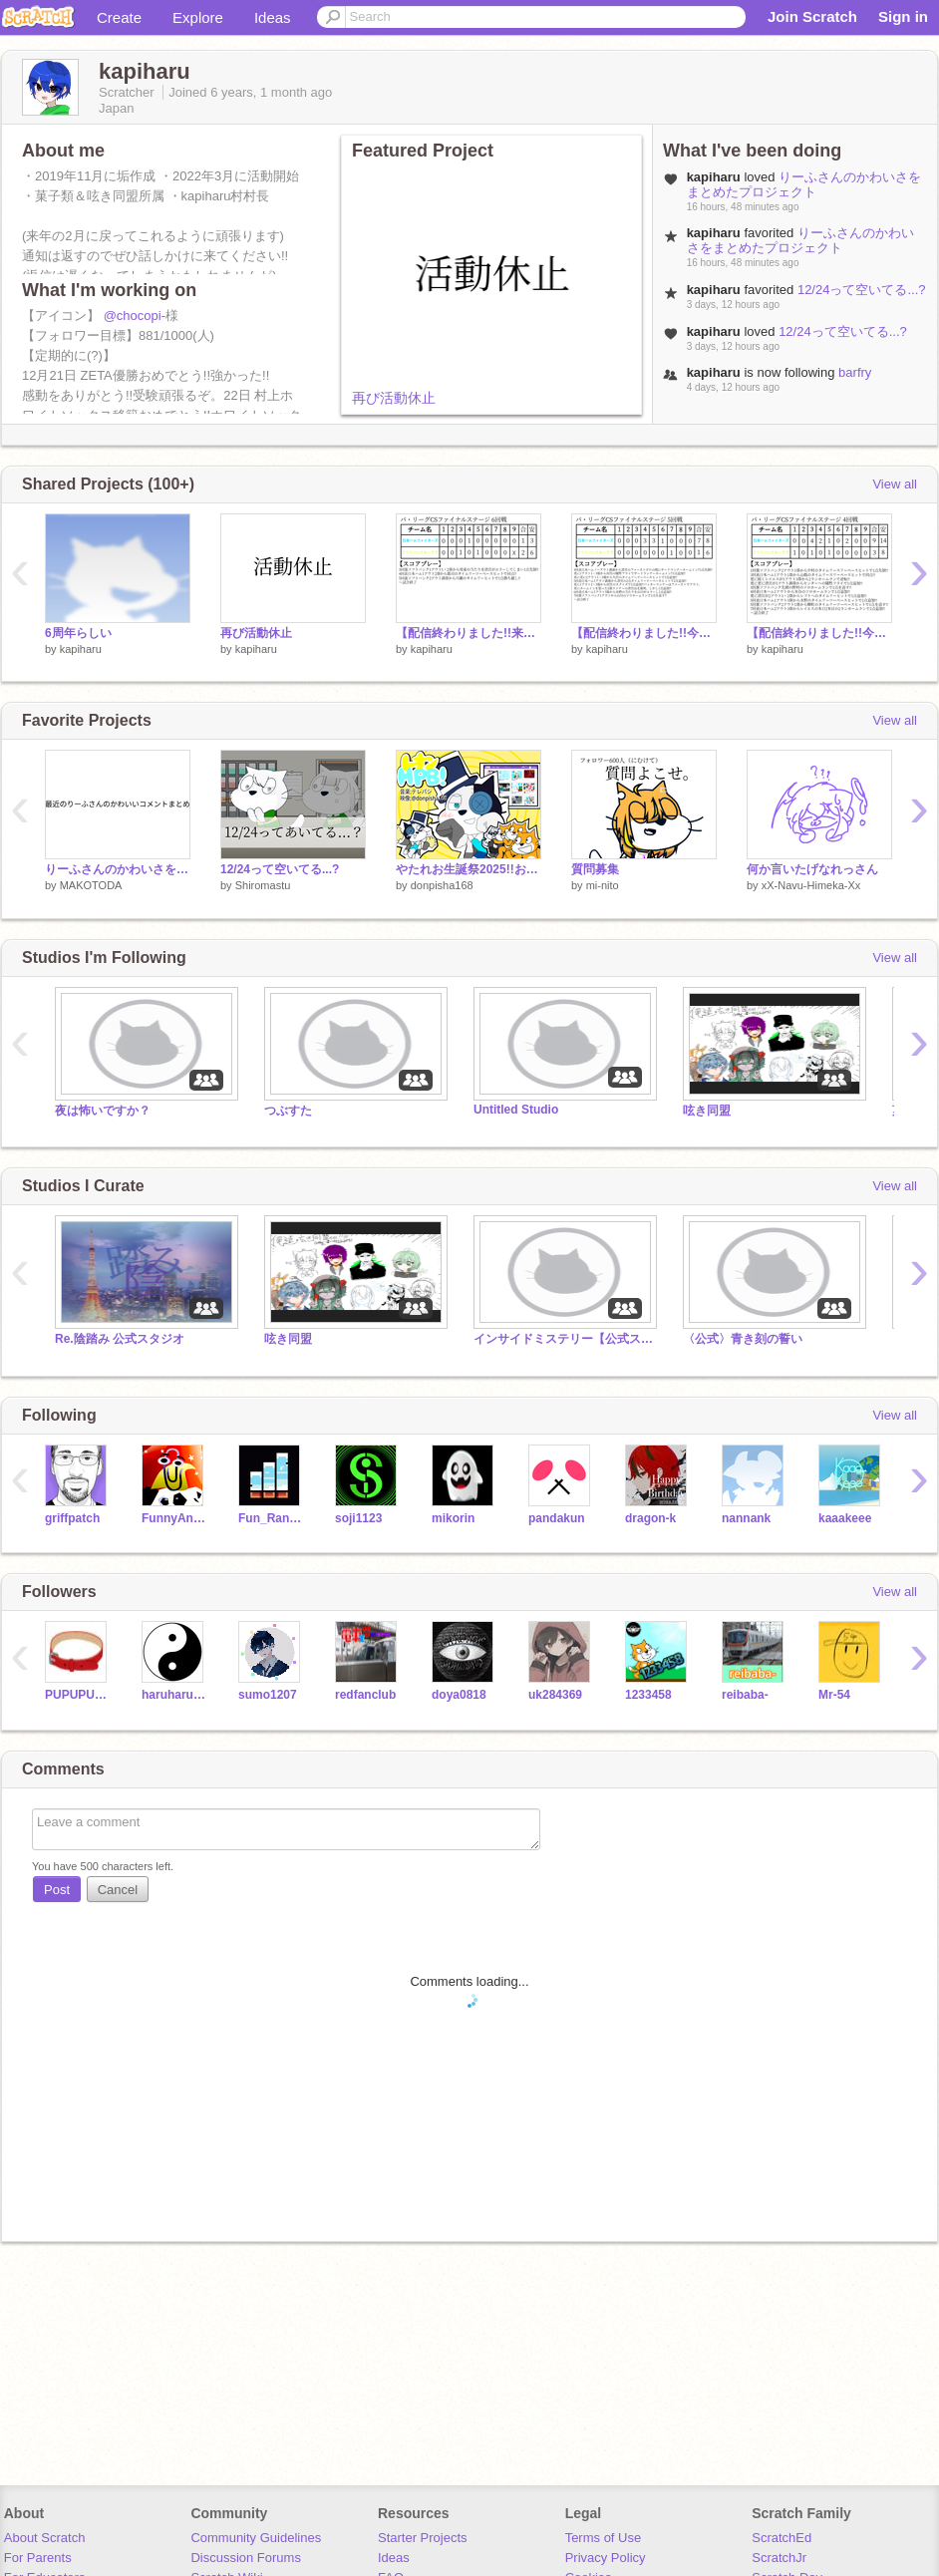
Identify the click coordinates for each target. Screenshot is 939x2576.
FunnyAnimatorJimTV (175, 1518)
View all (894, 484)
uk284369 (555, 1695)
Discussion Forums (245, 2557)
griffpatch (72, 1518)
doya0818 (459, 1695)
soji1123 (358, 1518)
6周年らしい (78, 633)
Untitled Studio (515, 1110)
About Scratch (45, 2537)
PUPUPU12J (78, 1695)
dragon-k (650, 1518)
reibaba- (745, 1695)
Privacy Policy (605, 2557)
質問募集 (595, 869)
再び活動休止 (394, 398)
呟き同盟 (707, 1111)
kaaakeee (844, 1518)
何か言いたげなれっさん (812, 869)
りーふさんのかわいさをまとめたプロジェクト (804, 184)
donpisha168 (442, 885)
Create (119, 17)
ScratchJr (779, 2557)
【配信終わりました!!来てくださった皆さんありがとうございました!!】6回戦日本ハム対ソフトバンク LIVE (468, 633)
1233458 (648, 1695)
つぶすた (288, 1111)
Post (57, 1889)
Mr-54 (834, 1695)
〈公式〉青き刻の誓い (742, 1339)
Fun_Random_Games (271, 1518)
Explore (197, 17)
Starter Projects (423, 2537)
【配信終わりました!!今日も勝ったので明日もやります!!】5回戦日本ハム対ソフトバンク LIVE (644, 633)
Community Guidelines (255, 2537)
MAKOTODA (91, 885)
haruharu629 (175, 1695)
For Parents (38, 2557)
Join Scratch (812, 16)
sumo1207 (267, 1695)
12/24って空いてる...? (861, 289)
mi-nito (602, 885)
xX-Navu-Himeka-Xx (811, 885)
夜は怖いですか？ (103, 1111)
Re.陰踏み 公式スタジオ (119, 1339)
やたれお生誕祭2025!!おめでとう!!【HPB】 (468, 869)
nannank (746, 1518)
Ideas (272, 17)
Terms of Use (603, 2537)
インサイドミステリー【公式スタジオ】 (563, 1339)
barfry (854, 372)
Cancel (118, 1889)
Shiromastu (263, 885)
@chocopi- (134, 315)
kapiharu (81, 649)
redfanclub (365, 1695)
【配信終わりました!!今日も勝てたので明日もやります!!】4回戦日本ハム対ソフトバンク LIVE (819, 633)
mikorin (453, 1518)
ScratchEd (781, 2537)
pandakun (556, 1518)
